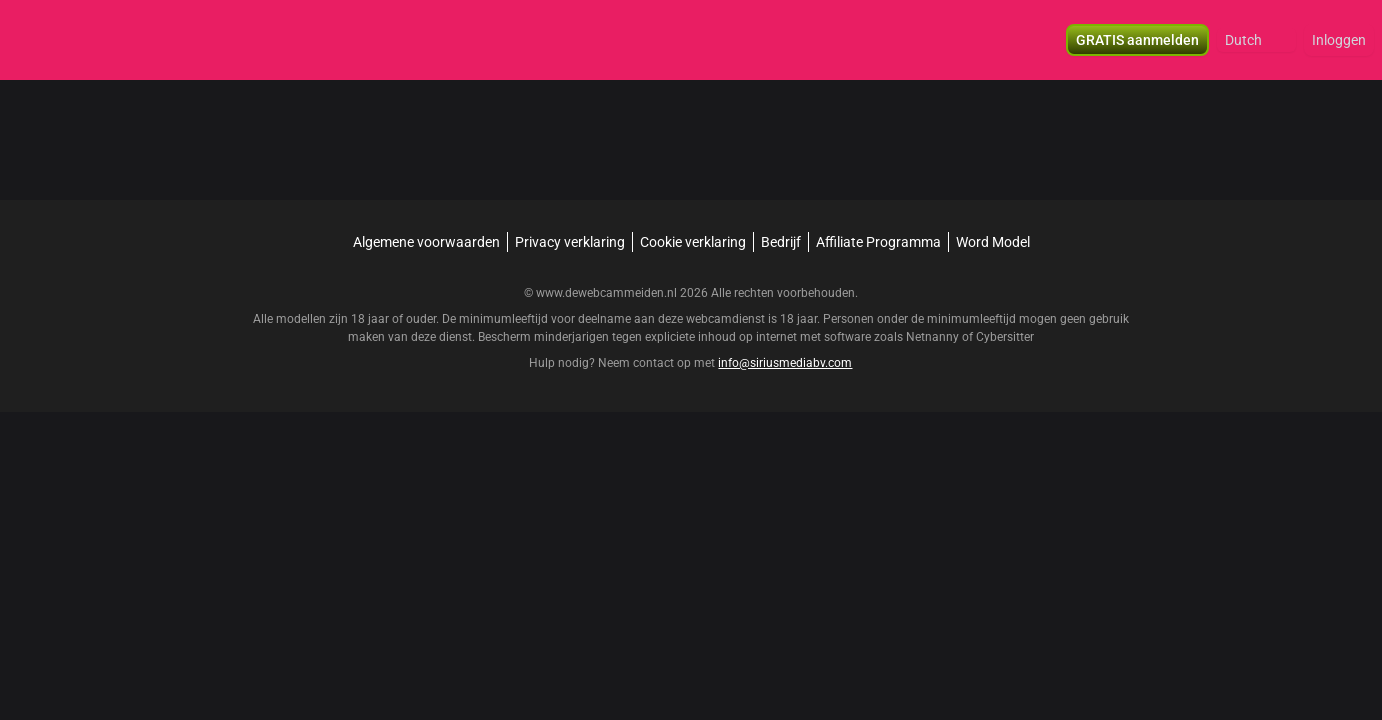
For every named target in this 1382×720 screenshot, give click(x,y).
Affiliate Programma (878, 242)
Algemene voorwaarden (426, 242)
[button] (1256, 40)
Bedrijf (781, 242)
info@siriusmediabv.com (785, 363)
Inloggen (1339, 40)
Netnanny (934, 337)
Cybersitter (1005, 337)
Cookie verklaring (693, 242)
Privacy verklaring (570, 242)
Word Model (993, 242)
